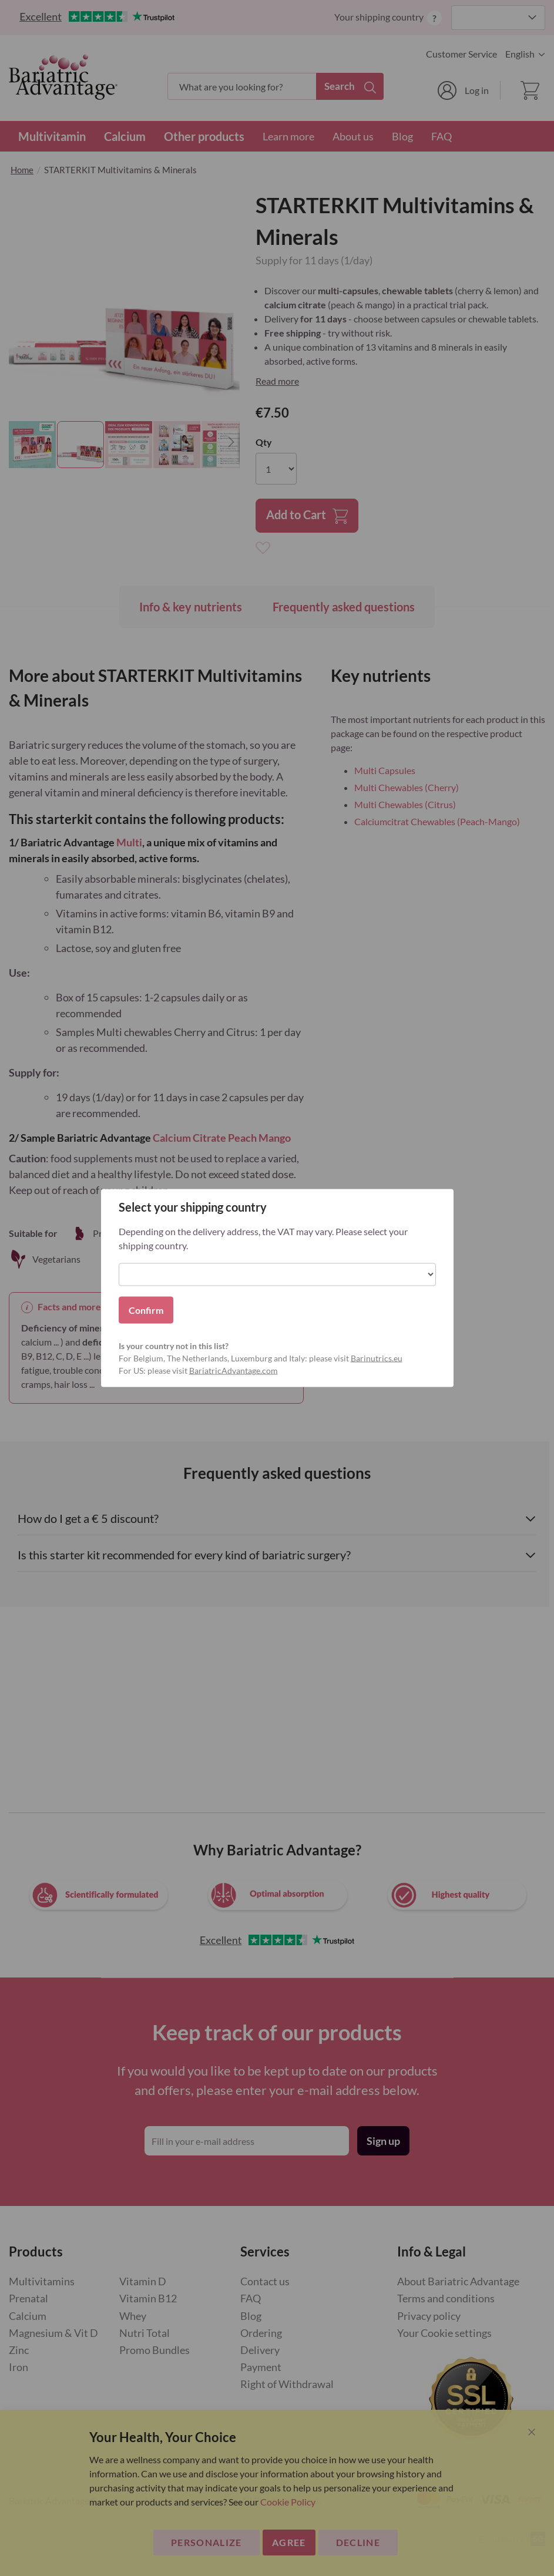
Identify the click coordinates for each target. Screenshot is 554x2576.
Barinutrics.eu (376, 1358)
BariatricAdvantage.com (233, 1371)
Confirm (146, 1310)
